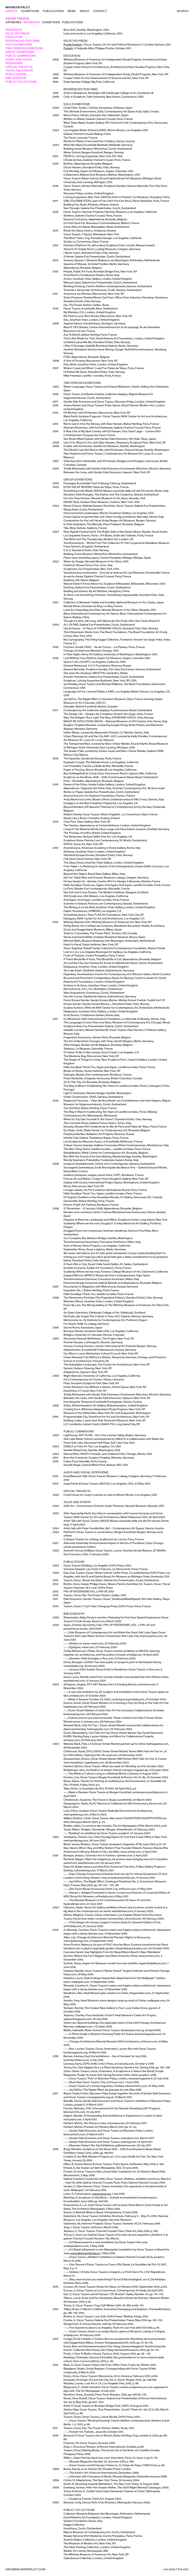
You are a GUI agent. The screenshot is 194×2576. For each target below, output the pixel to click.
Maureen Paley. (18, 7)
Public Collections (21, 82)
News (72, 11)
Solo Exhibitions (19, 44)
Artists (11, 11)
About (85, 11)
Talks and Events (19, 70)
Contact (100, 11)
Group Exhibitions (20, 52)
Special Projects (19, 67)
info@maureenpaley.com (25, 2569)
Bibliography (16, 78)
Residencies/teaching (23, 41)
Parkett (68, 48)
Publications (53, 11)
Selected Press (18, 33)
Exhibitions (30, 11)
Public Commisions (21, 56)
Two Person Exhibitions (24, 48)
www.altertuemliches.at (85, 2253)
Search (182, 11)
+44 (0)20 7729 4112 (175, 2569)
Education (14, 37)
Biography (31, 22)
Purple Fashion (72, 44)
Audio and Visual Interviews (19, 61)
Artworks (14, 22)
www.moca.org (101, 2194)
